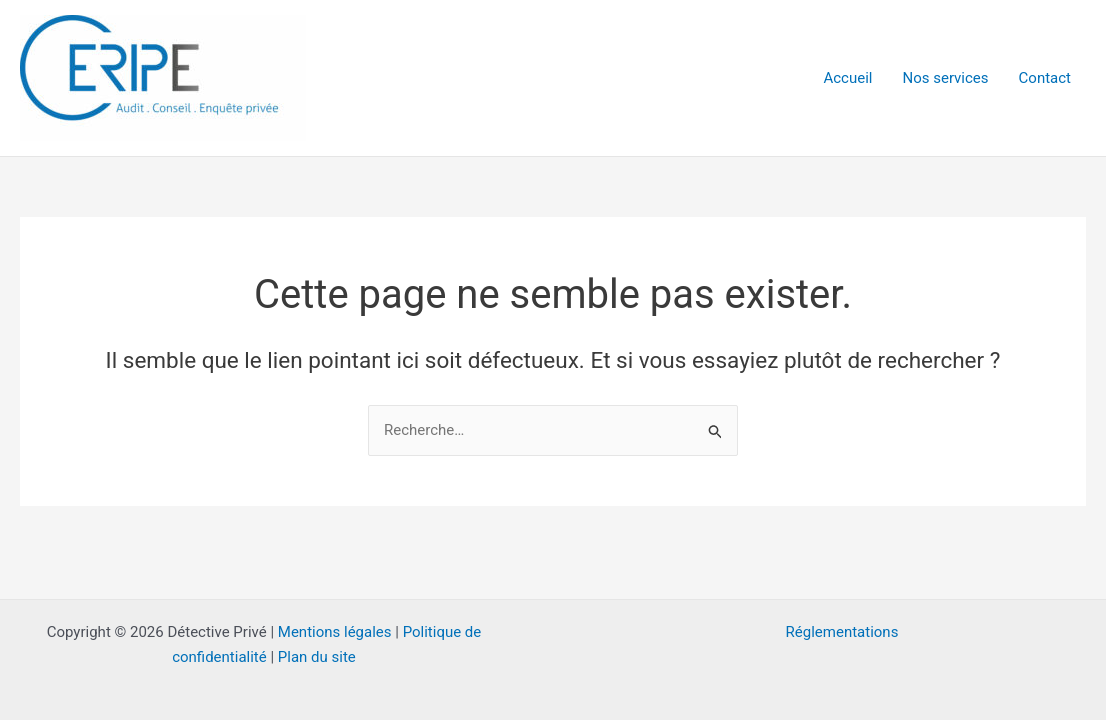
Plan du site (317, 657)
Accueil (847, 78)
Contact (1045, 78)
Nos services (945, 78)
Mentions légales (335, 632)
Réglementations (842, 632)
